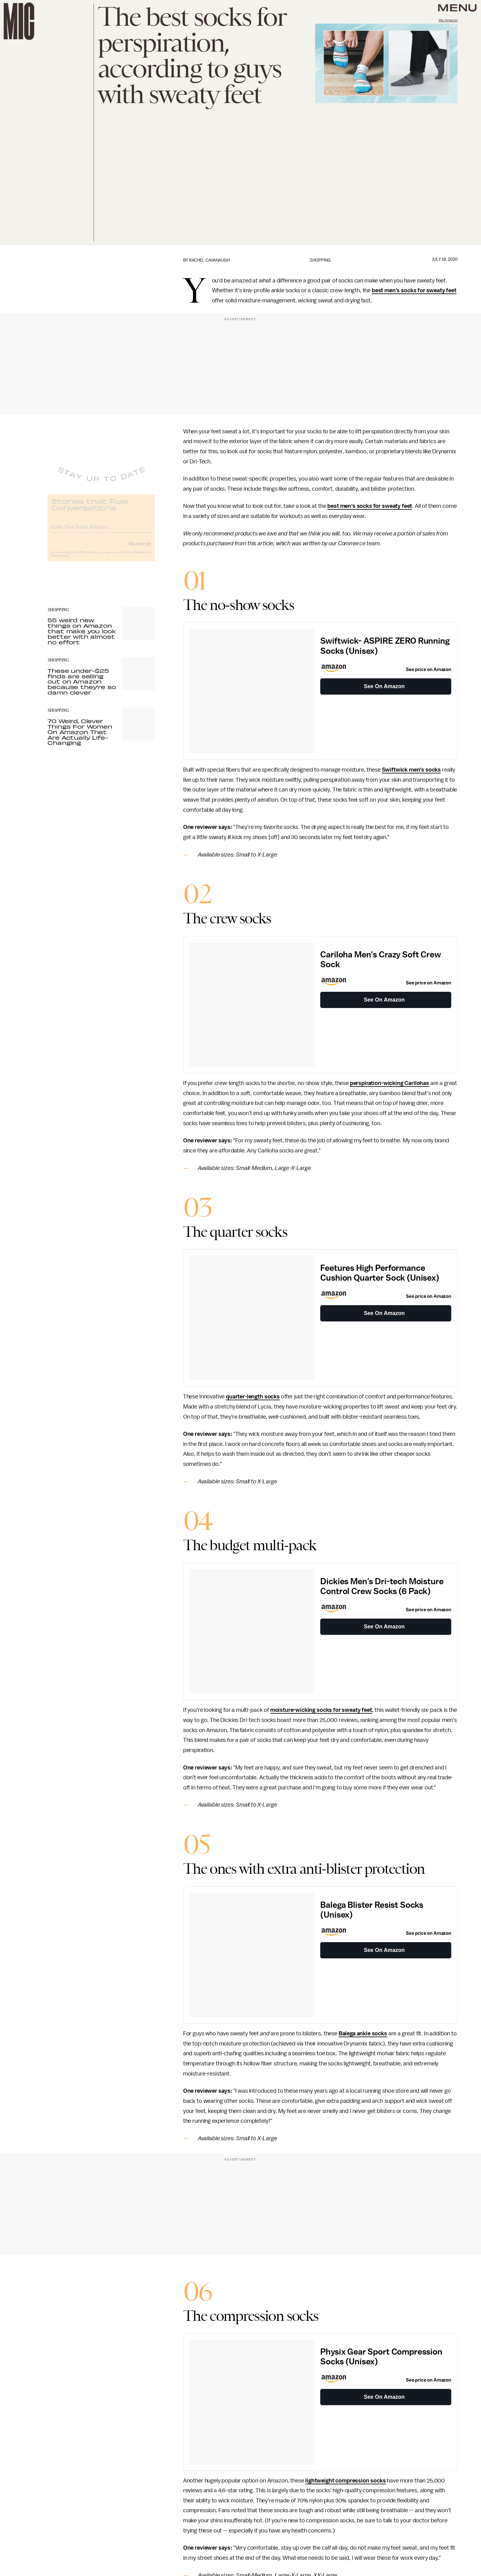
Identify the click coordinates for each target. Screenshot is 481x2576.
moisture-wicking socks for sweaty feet (321, 1710)
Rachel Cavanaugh (209, 260)
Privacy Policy (60, 560)
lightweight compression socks (345, 2481)
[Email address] (101, 530)
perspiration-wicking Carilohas (389, 1083)
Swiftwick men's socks (411, 770)
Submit (140, 548)
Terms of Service (133, 556)
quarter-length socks (253, 1396)
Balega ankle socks (363, 2033)
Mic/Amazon (448, 20)
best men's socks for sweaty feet (414, 290)
